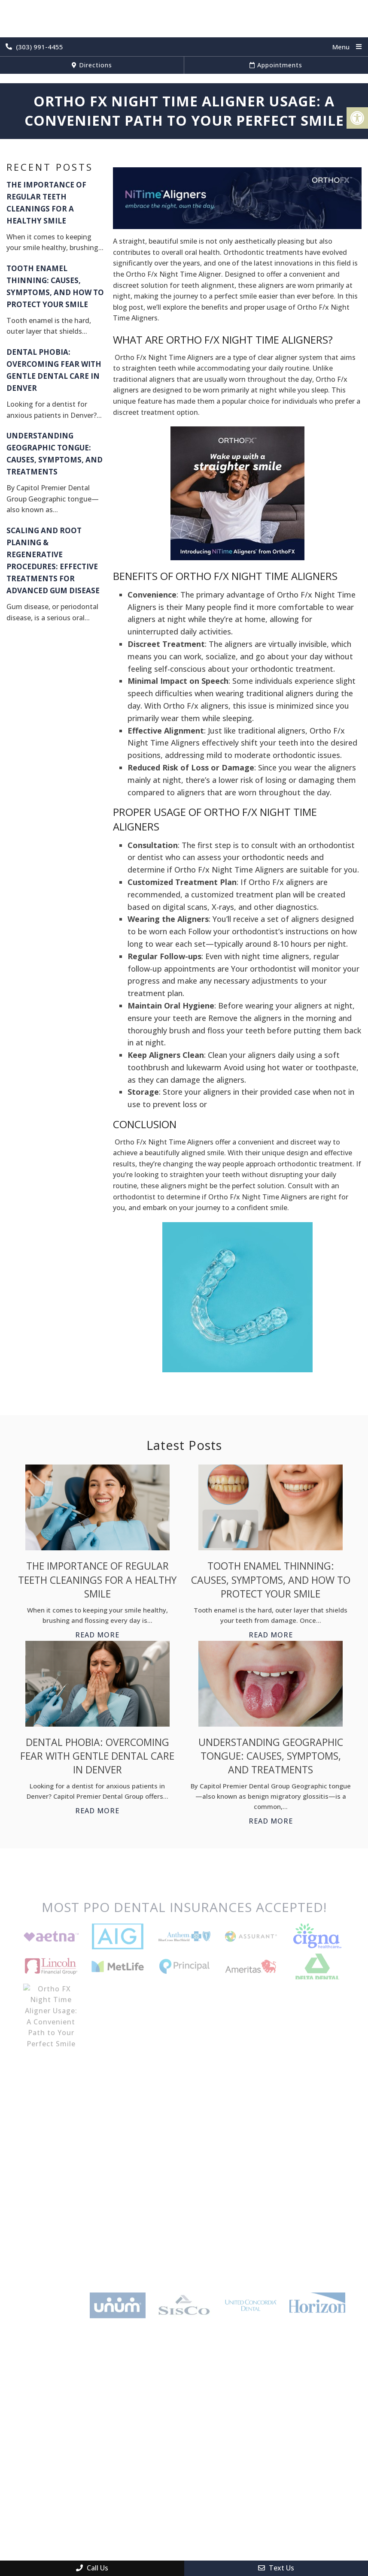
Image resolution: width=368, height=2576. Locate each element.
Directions (92, 65)
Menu (341, 46)
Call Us (92, 2568)
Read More (97, 1635)
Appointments (275, 65)
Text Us (276, 2568)
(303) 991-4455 (34, 46)
